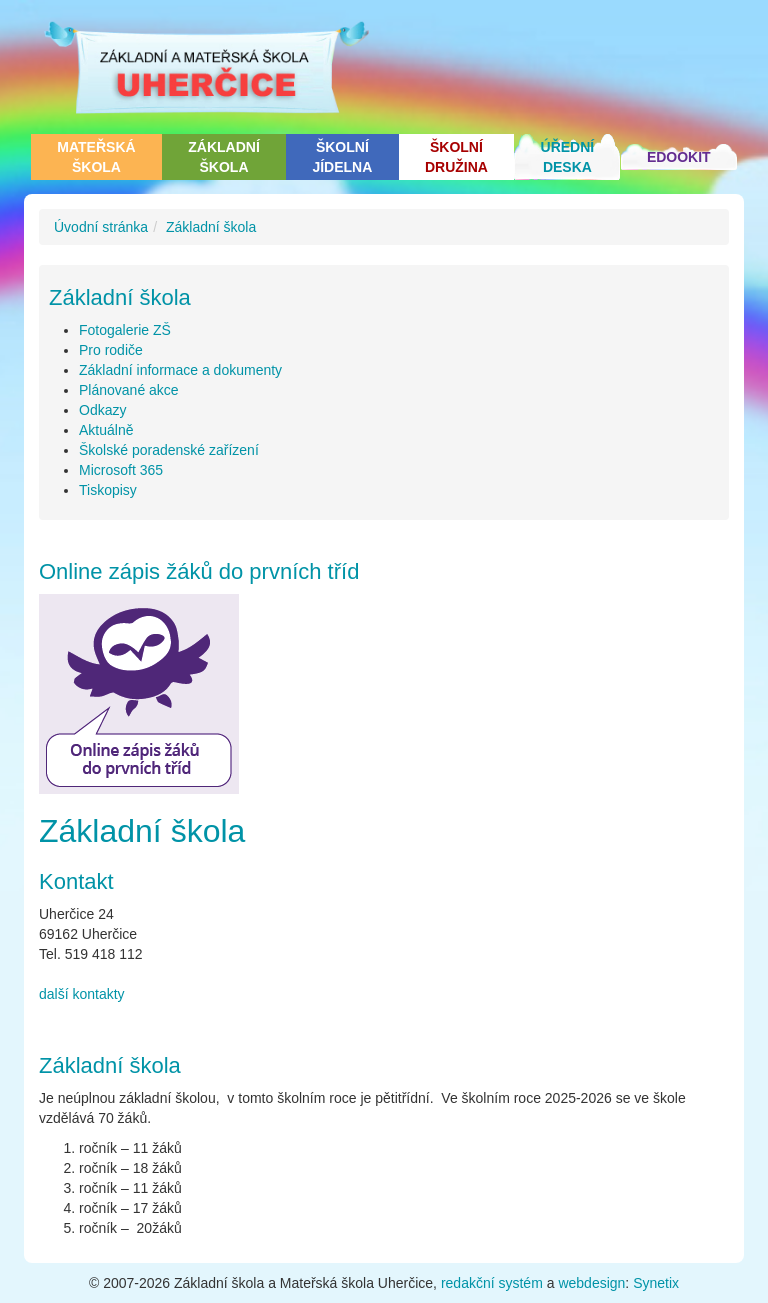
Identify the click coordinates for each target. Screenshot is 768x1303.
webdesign (591, 1283)
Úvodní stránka (101, 227)
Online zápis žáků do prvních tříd (199, 571)
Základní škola (224, 157)
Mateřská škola (96, 157)
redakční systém (492, 1283)
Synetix (656, 1283)
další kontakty (82, 994)
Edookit (679, 157)
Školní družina (456, 157)
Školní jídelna (342, 157)
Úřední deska (568, 157)
